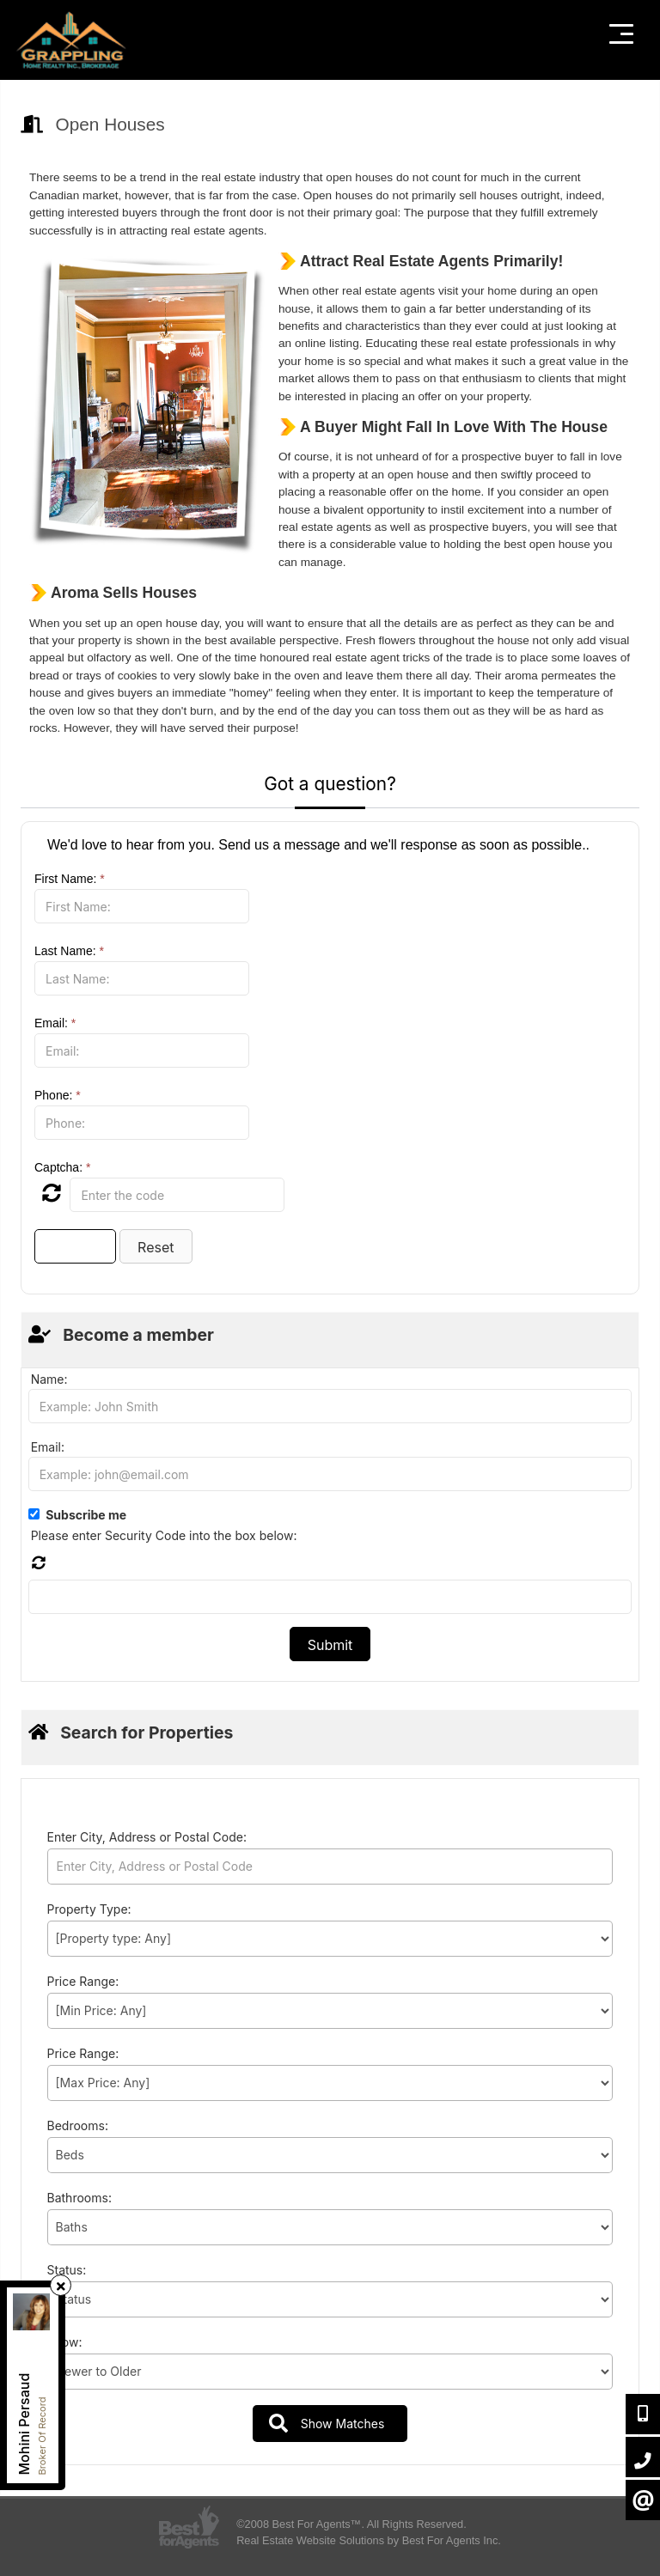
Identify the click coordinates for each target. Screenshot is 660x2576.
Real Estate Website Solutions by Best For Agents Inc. (368, 2540)
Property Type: (89, 1909)
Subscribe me (86, 1514)
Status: (67, 2269)
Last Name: (69, 951)
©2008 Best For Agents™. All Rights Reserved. (351, 2524)
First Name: (69, 879)
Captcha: (62, 1167)
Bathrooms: (79, 2197)
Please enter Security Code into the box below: (164, 1535)
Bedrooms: (77, 2125)
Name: (49, 1379)
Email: (55, 1023)
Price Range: (83, 1981)
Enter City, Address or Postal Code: (147, 1837)
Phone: (57, 1095)
